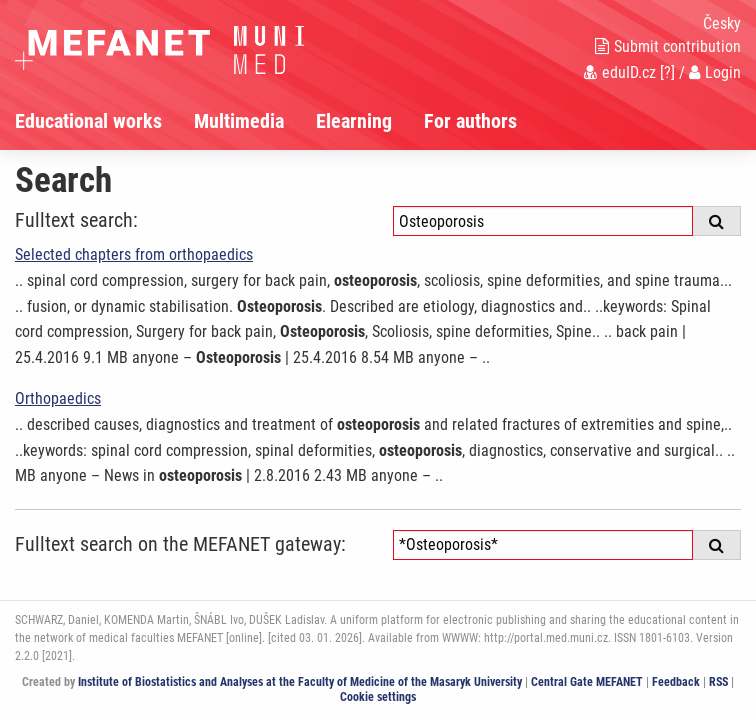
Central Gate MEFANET (587, 682)
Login (715, 72)
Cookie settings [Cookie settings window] (378, 697)
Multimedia (239, 121)
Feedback (676, 682)
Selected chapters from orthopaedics (134, 254)
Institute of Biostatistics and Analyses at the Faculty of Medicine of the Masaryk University (300, 682)
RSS (718, 682)
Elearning (354, 121)
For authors (470, 121)
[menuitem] (104, 121)
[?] (667, 72)
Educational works (88, 121)
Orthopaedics (58, 398)
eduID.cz (620, 72)
